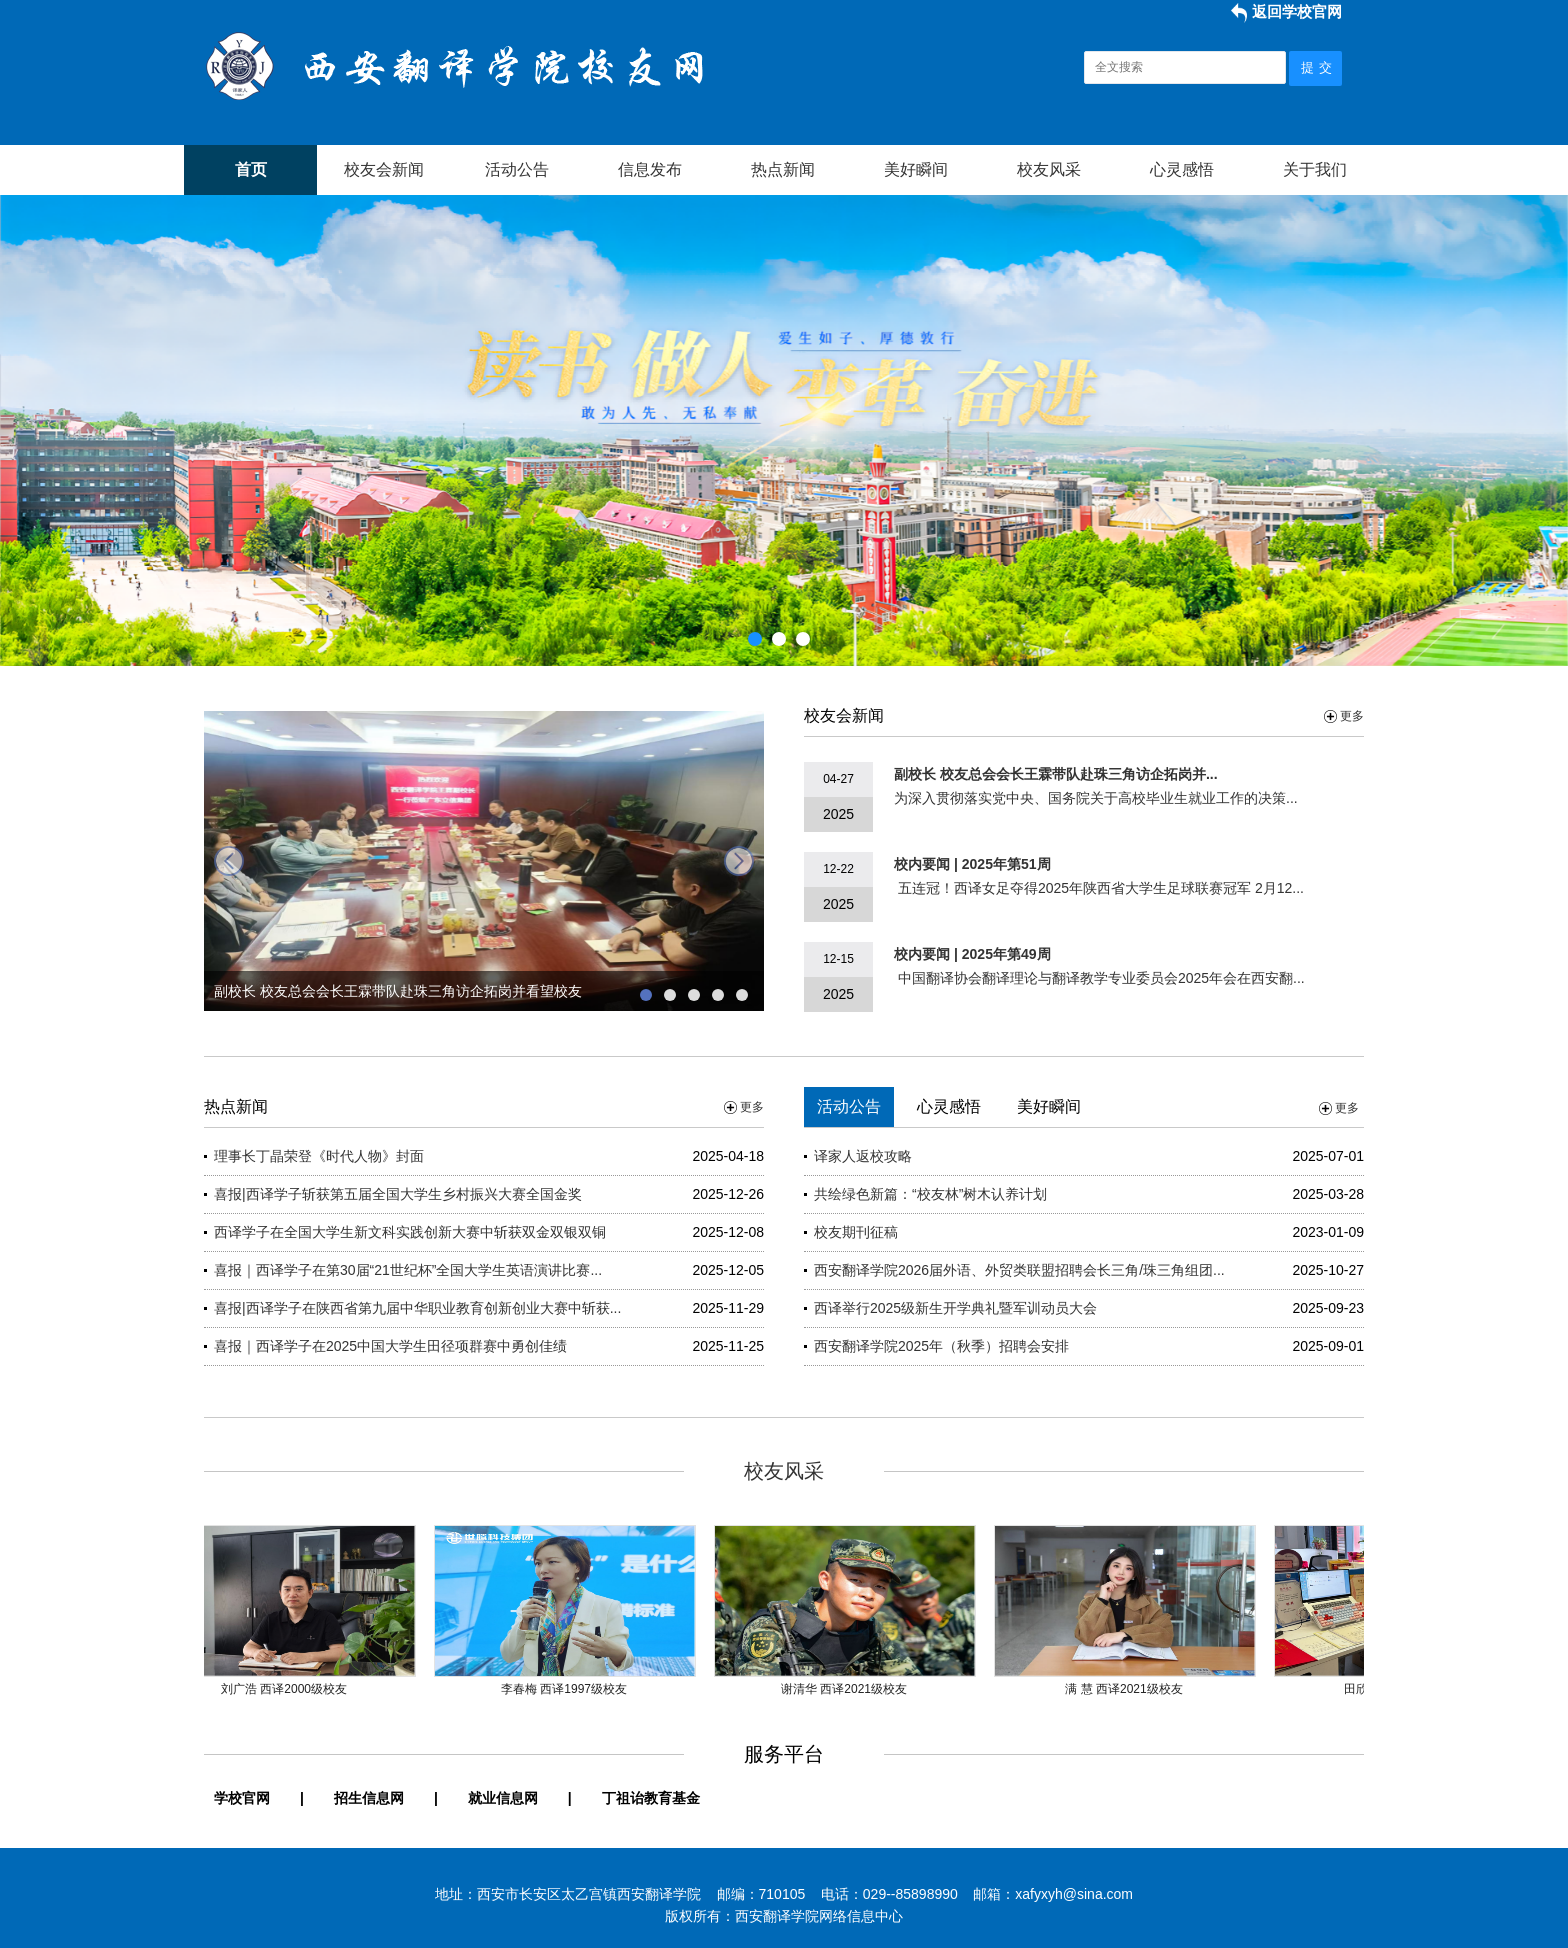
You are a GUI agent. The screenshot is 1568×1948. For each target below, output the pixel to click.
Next (1549, 425)
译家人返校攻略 (863, 1156)
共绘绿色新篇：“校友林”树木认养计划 (930, 1194)
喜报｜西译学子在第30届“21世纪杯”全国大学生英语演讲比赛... (408, 1270)
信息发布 (650, 169)
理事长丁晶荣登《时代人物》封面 (319, 1156)
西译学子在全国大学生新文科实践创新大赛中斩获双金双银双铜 (410, 1232)
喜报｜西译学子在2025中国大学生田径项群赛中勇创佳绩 (390, 1346)
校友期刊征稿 (856, 1232)
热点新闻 (783, 169)
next (739, 861)
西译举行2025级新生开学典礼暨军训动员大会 (955, 1308)
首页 (251, 169)
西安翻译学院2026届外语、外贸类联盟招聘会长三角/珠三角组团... (1019, 1270)
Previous (19, 425)
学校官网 (242, 1798)
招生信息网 (369, 1798)
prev (229, 861)
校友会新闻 (384, 169)
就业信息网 (503, 1798)
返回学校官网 (1297, 11)
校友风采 (1049, 169)
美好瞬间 (916, 169)
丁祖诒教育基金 (651, 1798)
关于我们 (1315, 169)
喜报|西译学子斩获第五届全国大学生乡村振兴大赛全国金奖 (398, 1194)
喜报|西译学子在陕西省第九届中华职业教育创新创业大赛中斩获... (417, 1308)
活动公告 (517, 169)
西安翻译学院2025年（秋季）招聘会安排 (941, 1346)
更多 (1352, 716)
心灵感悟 (1182, 169)
